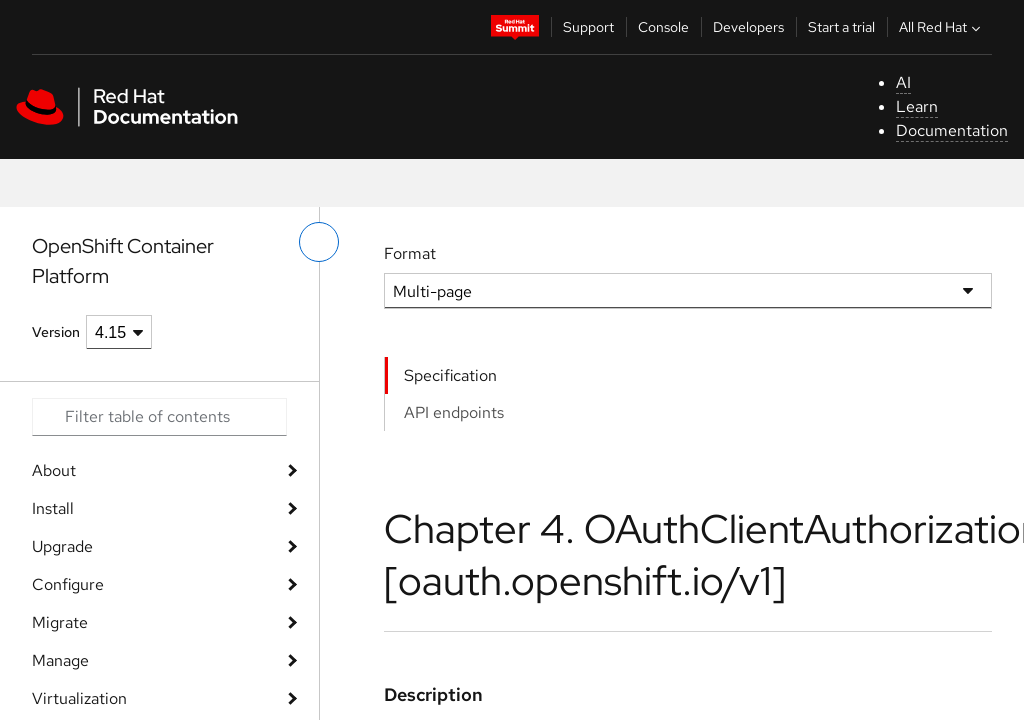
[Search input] (159, 417)
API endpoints (454, 412)
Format (410, 253)
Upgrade (62, 546)
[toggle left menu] (319, 242)
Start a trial (841, 27)
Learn (917, 106)
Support (588, 27)
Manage (60, 660)
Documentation (952, 130)
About (54, 470)
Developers (748, 27)
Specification (450, 375)
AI (903, 82)
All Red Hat (942, 27)
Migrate (60, 622)
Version (56, 332)
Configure (68, 584)
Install (53, 508)
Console (663, 27)
